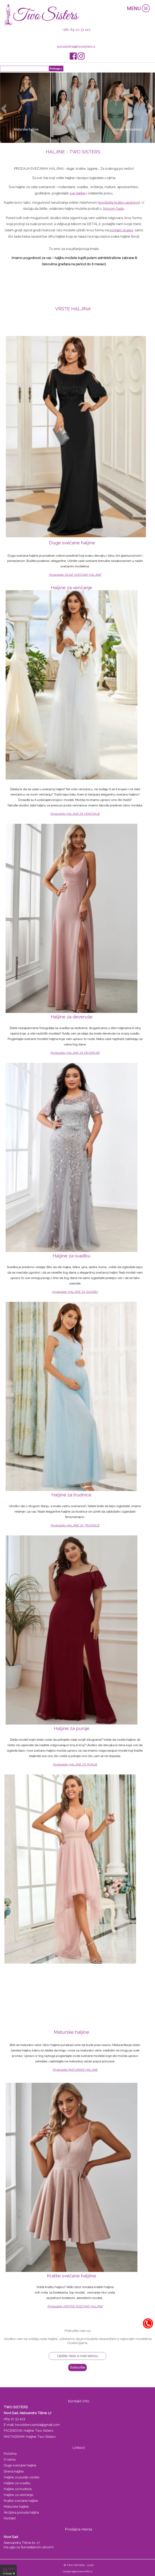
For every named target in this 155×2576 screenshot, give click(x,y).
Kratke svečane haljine (21, 2501)
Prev (3, 108)
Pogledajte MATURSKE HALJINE (57, 2070)
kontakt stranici (121, 230)
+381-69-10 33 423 (76, 30)
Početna (10, 2454)
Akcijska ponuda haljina (21, 2512)
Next (152, 108)
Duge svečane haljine (20, 2465)
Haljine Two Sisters (38, 2430)
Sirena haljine (14, 2471)
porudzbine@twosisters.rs (76, 46)
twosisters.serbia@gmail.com (37, 2425)
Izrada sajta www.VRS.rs (77, 2571)
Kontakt (10, 2518)
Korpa (11, 2568)
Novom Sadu (113, 209)
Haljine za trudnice (18, 2489)
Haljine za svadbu (17, 2483)
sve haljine (78, 193)
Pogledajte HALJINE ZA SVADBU (57, 1292)
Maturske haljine (16, 2506)
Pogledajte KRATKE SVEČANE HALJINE (57, 2306)
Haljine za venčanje (18, 2495)
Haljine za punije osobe (21, 2477)
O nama (10, 2459)
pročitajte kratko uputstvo (119, 202)
